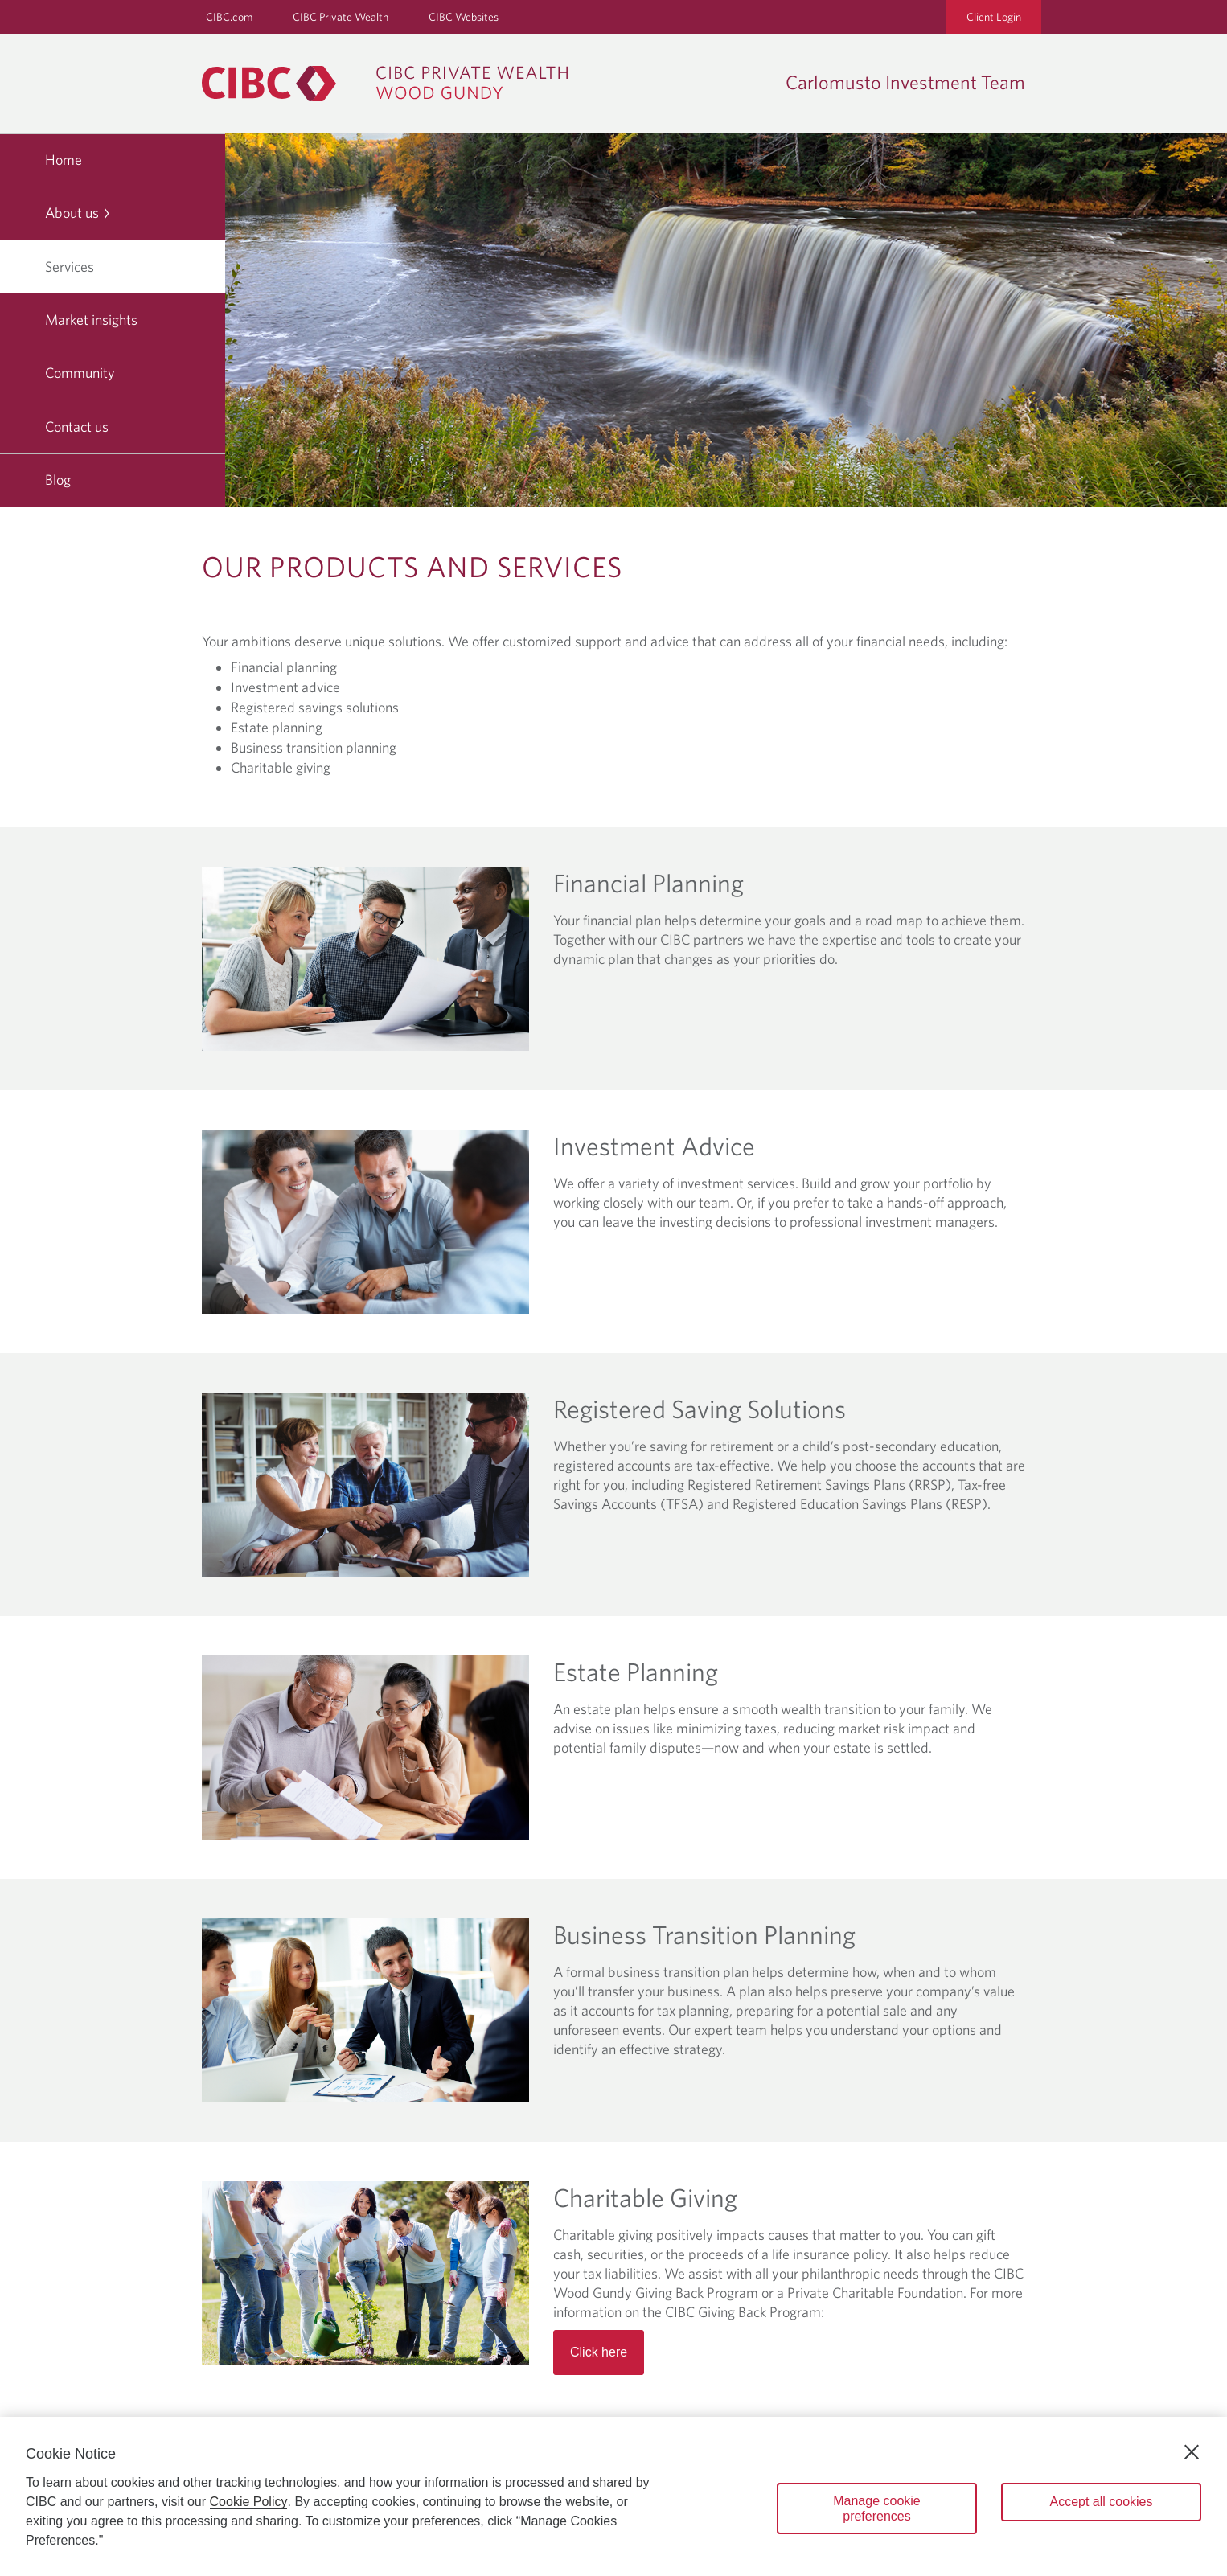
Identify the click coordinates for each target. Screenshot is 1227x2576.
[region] (613, 2496)
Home (63, 159)
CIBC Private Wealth (340, 16)
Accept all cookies (1100, 2501)
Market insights (91, 319)
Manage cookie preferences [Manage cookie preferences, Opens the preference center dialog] (877, 2508)
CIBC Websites (464, 16)
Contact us (77, 426)
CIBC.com (229, 16)
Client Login (993, 16)
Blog (58, 479)
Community (80, 372)
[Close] (1191, 2452)
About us (78, 212)
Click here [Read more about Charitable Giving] (598, 2352)
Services (75, 266)
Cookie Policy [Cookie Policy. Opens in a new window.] (249, 2501)
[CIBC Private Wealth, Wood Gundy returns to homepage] (393, 83)
